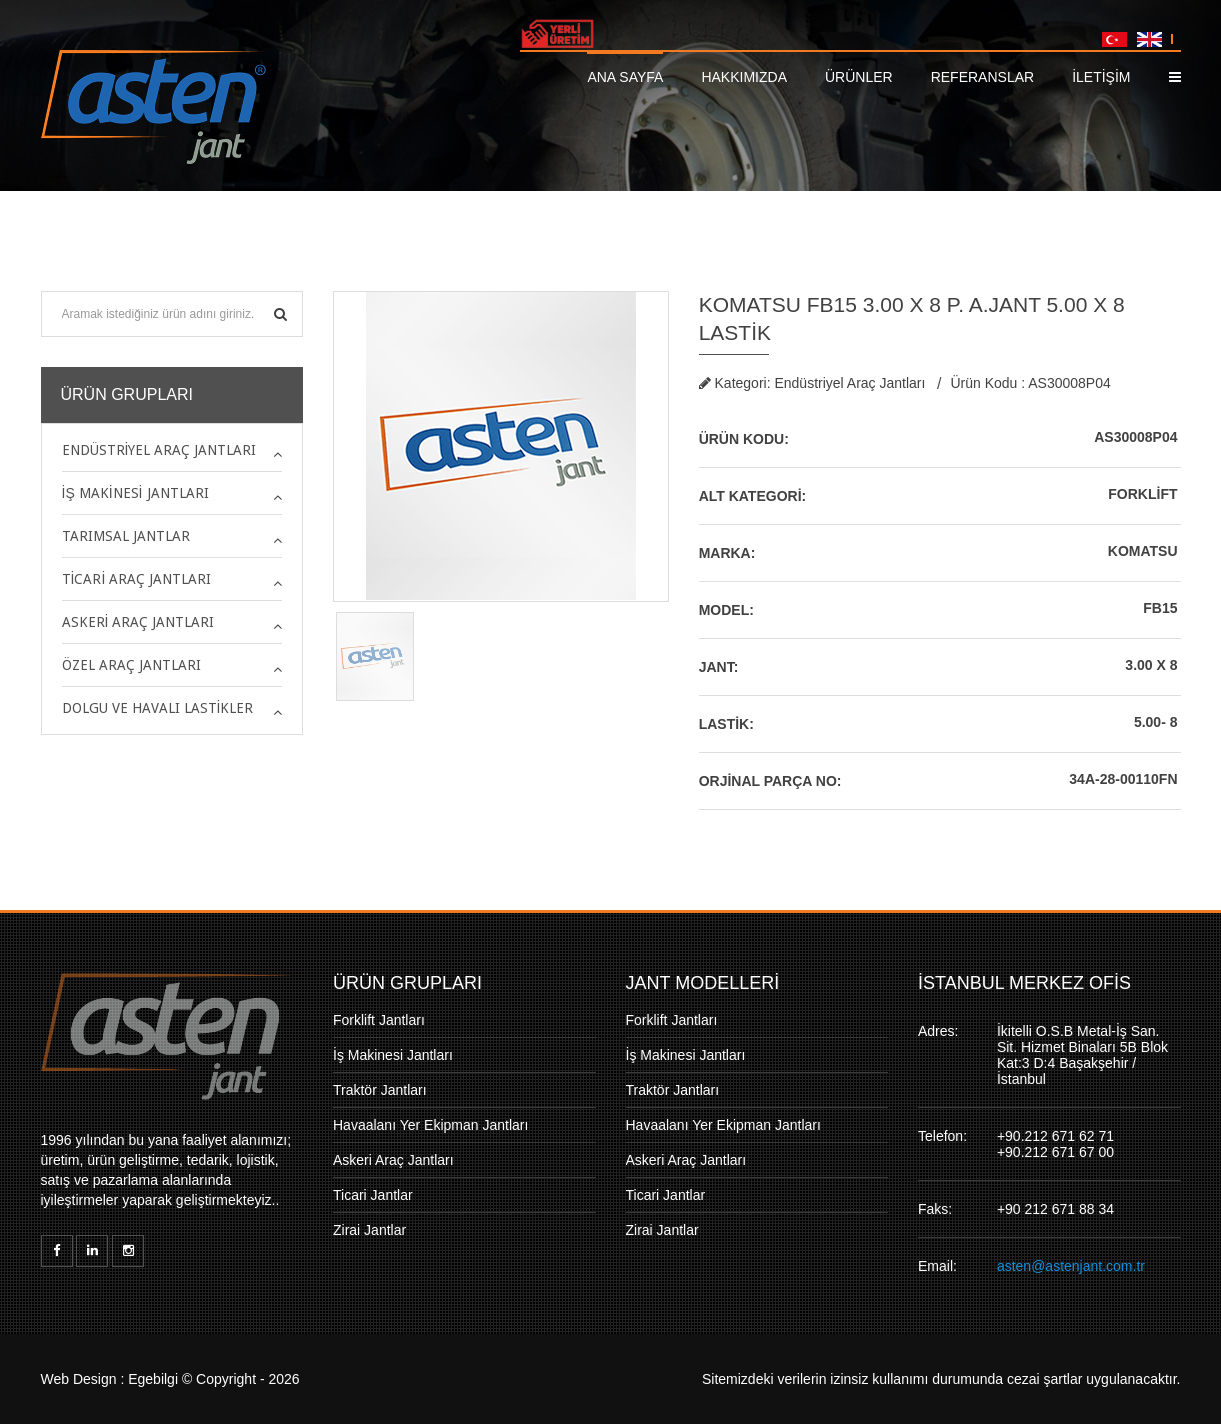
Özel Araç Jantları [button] (131, 665)
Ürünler (859, 76)
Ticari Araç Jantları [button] (137, 579)
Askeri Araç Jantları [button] (138, 622)
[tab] (172, 450)
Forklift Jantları (379, 1020)
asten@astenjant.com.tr (1071, 1266)
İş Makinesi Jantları (393, 1055)
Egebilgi (153, 1379)
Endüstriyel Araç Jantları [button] (159, 450)
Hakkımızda (744, 76)
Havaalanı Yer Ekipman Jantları (430, 1125)
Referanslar (982, 76)
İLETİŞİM (1101, 76)
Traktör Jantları (380, 1090)
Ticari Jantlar (373, 1195)
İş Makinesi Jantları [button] (135, 493)
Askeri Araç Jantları (393, 1160)
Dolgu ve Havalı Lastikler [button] (158, 708)
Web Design (79, 1379)
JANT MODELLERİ (703, 983)
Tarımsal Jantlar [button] (126, 536)
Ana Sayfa (625, 76)
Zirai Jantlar (369, 1230)
